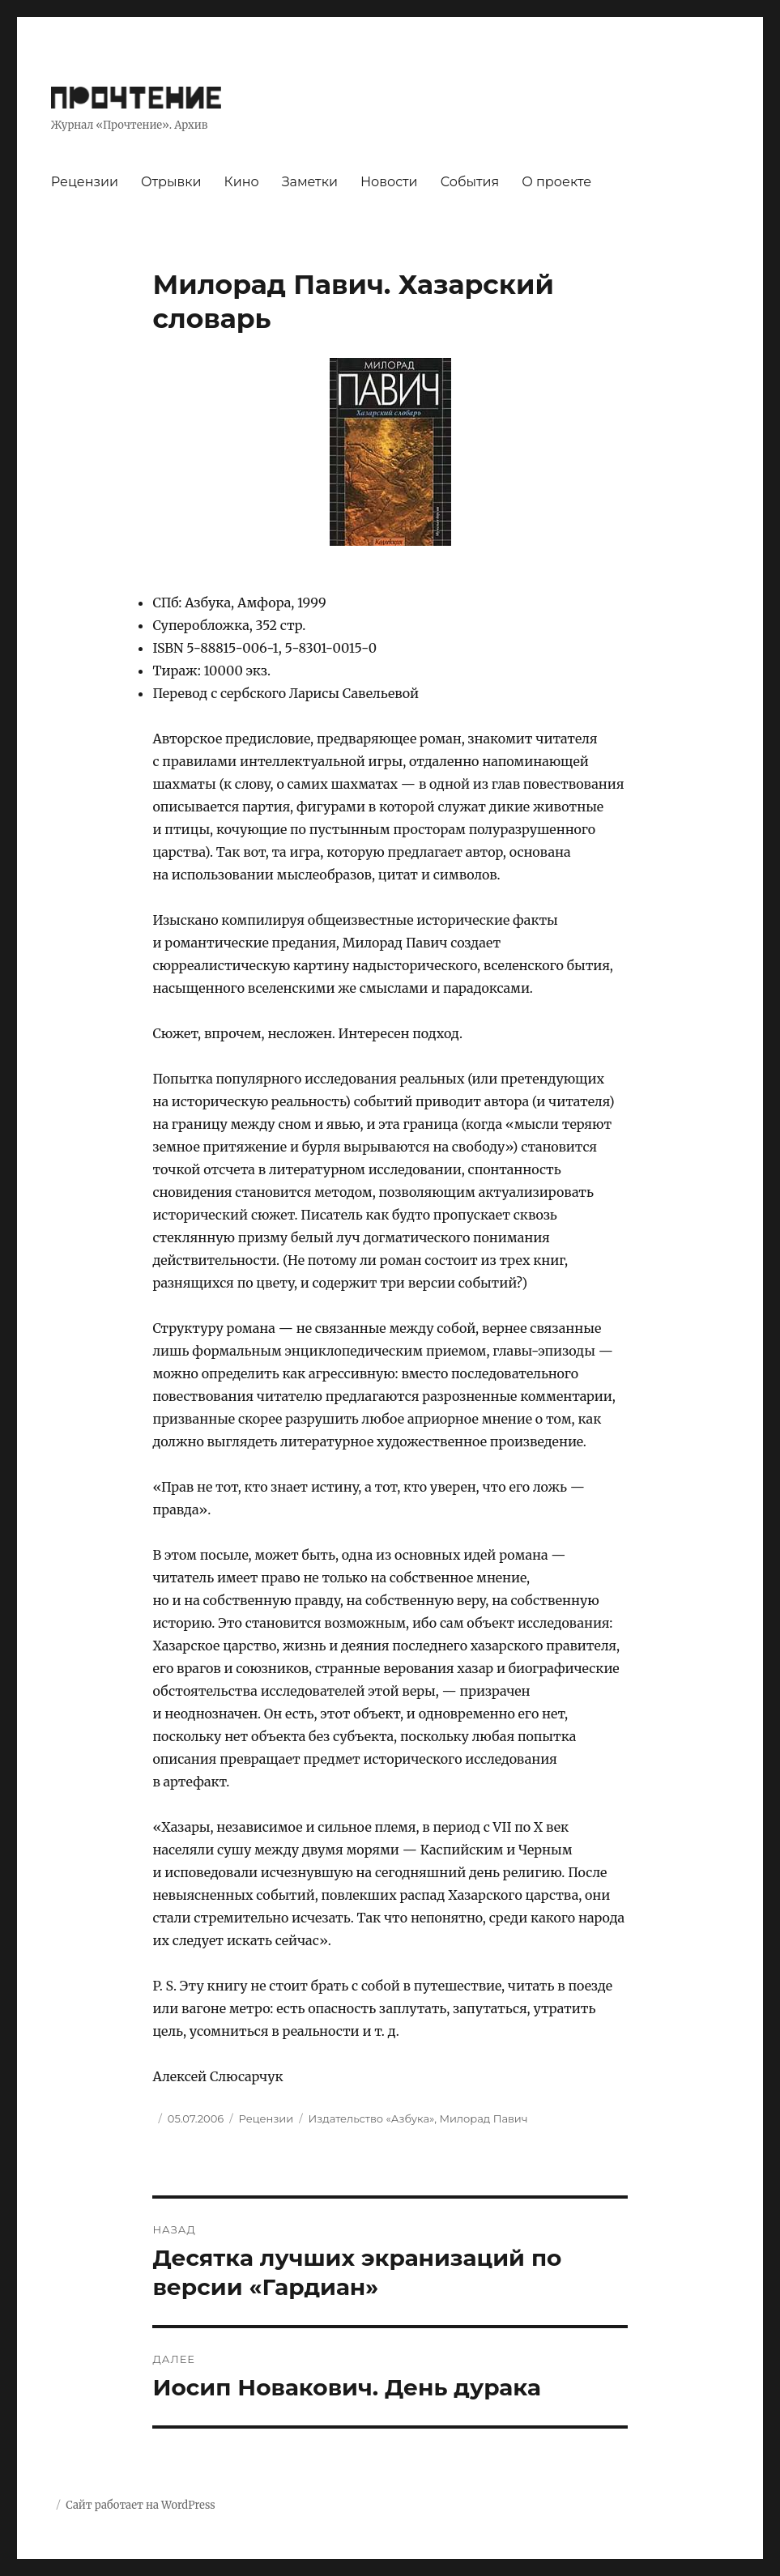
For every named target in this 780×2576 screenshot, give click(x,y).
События (470, 181)
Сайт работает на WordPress (140, 2505)
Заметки (310, 181)
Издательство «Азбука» (372, 2118)
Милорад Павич (483, 2118)
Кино (241, 181)
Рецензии (84, 181)
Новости (389, 181)
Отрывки (171, 181)
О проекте (556, 181)
